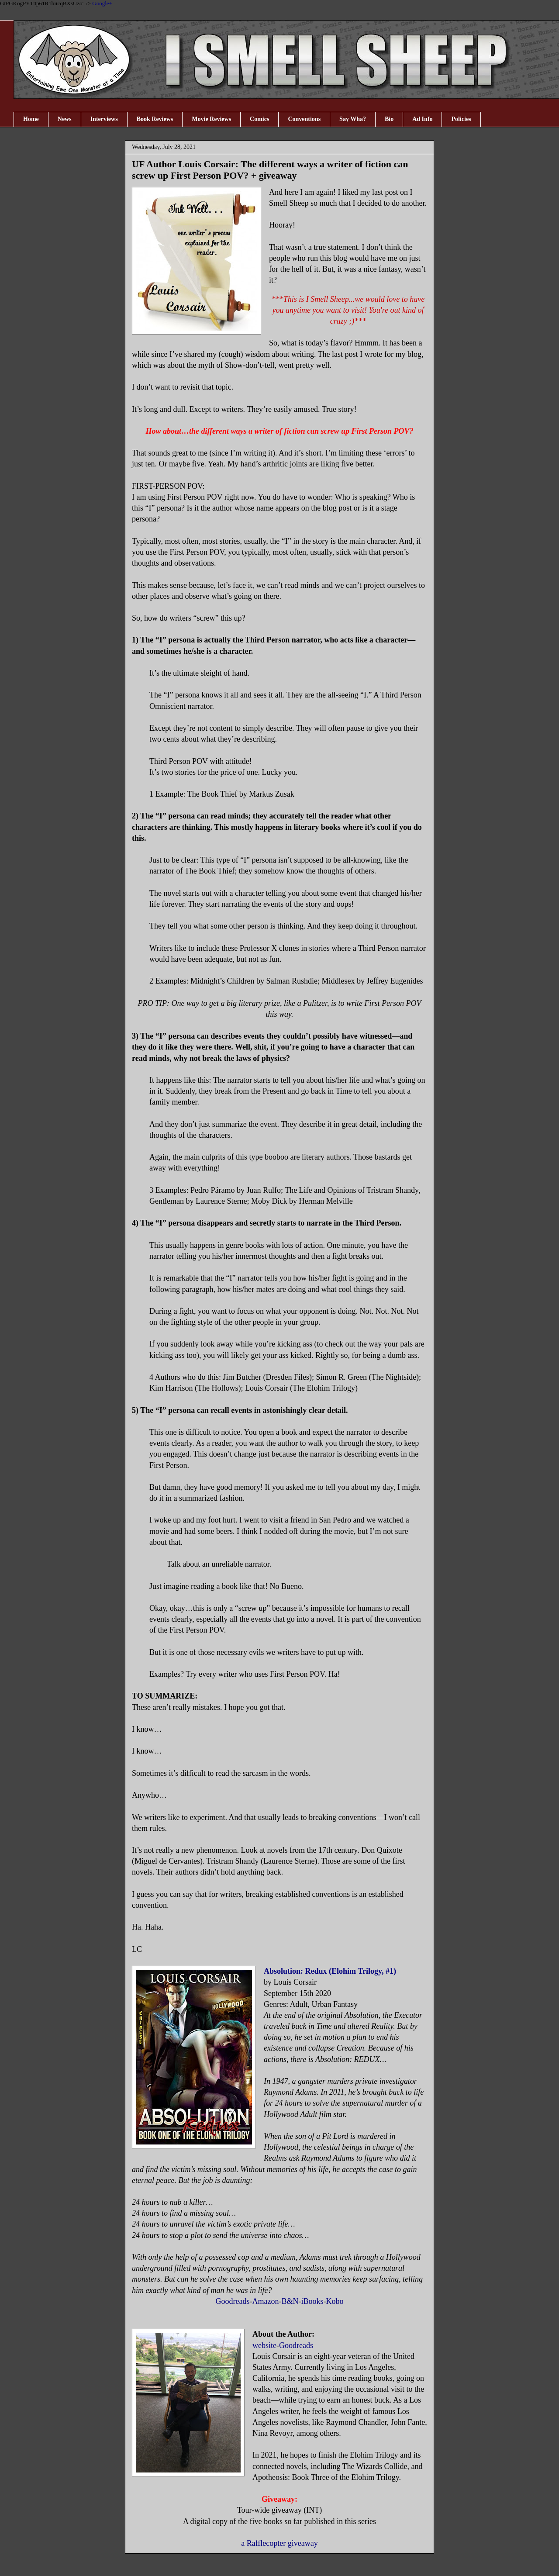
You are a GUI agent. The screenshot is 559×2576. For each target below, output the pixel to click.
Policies (461, 119)
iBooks (312, 2301)
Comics (259, 119)
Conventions (304, 119)
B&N (289, 2301)
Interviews (104, 119)
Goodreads (233, 2301)
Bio (389, 119)
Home (31, 119)
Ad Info (422, 119)
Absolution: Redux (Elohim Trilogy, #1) (330, 1971)
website (264, 2345)
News (65, 119)
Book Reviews (155, 119)
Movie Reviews (211, 119)
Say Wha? (352, 119)
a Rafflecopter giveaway (279, 2543)
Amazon (265, 2301)
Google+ (102, 3)
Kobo (335, 2301)
